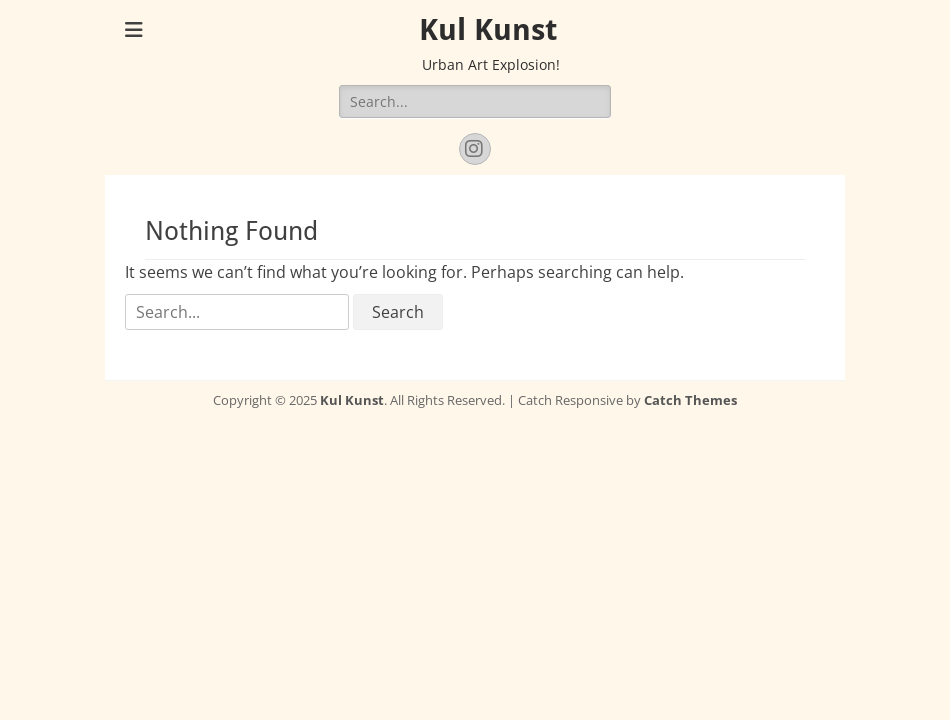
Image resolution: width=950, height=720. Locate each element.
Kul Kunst (488, 29)
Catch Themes (690, 400)
